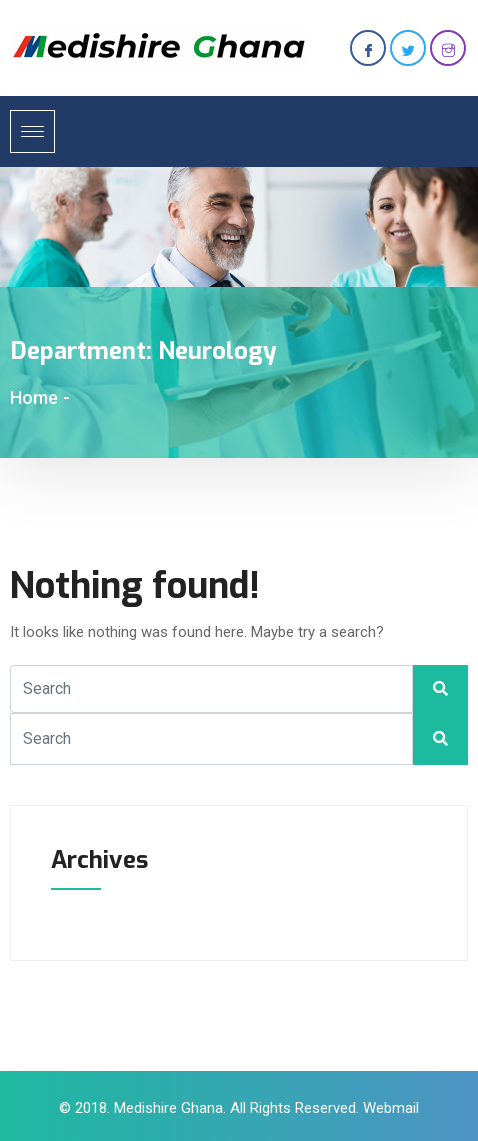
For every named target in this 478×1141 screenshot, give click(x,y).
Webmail (391, 1108)
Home (34, 397)
